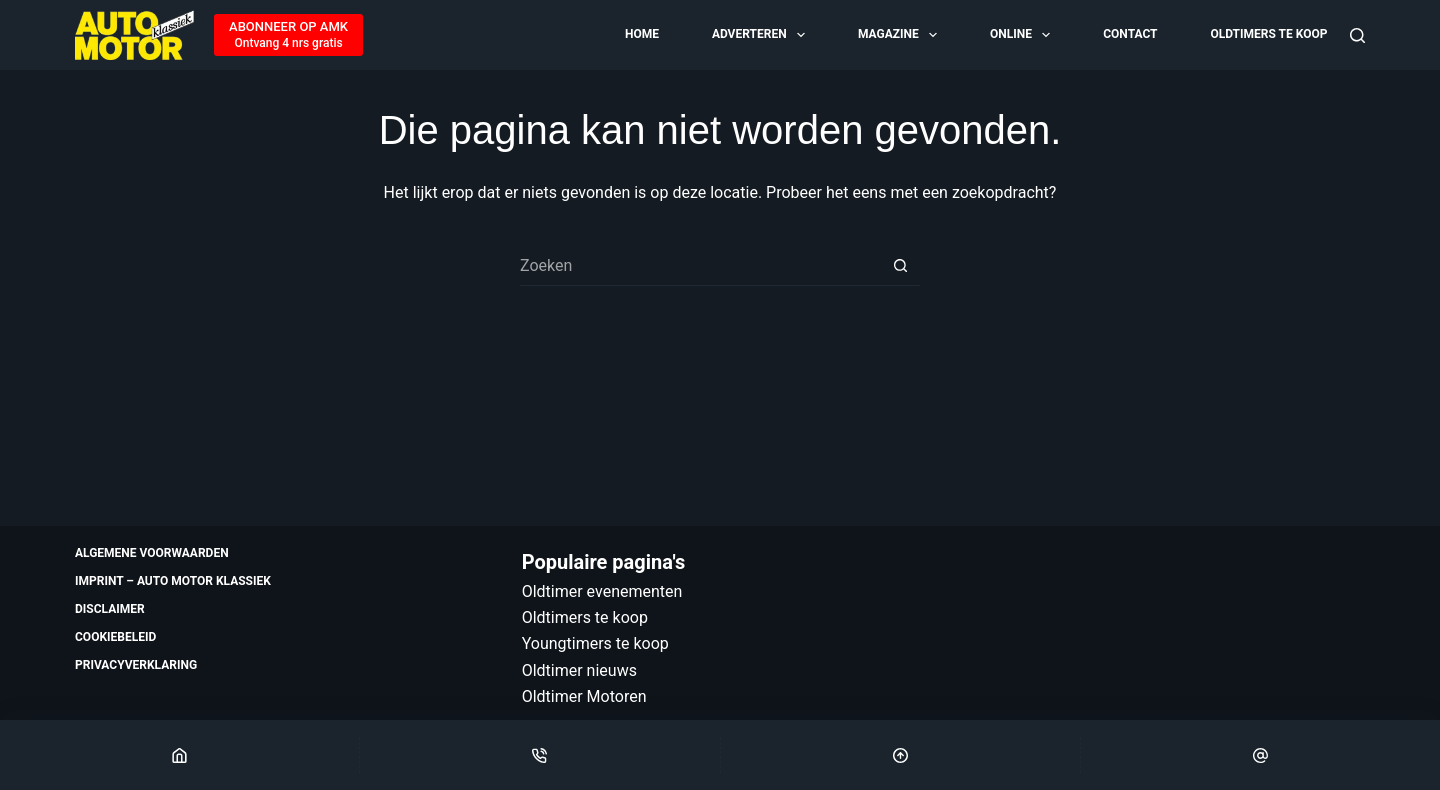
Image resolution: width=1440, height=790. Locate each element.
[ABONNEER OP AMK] (288, 35)
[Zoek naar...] (700, 266)
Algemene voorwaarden (152, 553)
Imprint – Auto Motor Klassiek (173, 581)
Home (642, 34)
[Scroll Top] (900, 755)
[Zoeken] (1357, 35)
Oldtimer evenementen (602, 591)
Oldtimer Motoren (584, 696)
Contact (1130, 34)
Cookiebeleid (115, 637)
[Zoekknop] (900, 266)
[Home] (179, 755)
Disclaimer (110, 609)
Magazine (899, 35)
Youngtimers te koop (595, 643)
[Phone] (539, 755)
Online (1021, 35)
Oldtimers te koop (1268, 34)
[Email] (1260, 755)
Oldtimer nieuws (579, 670)
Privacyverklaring (136, 665)
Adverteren (760, 35)
